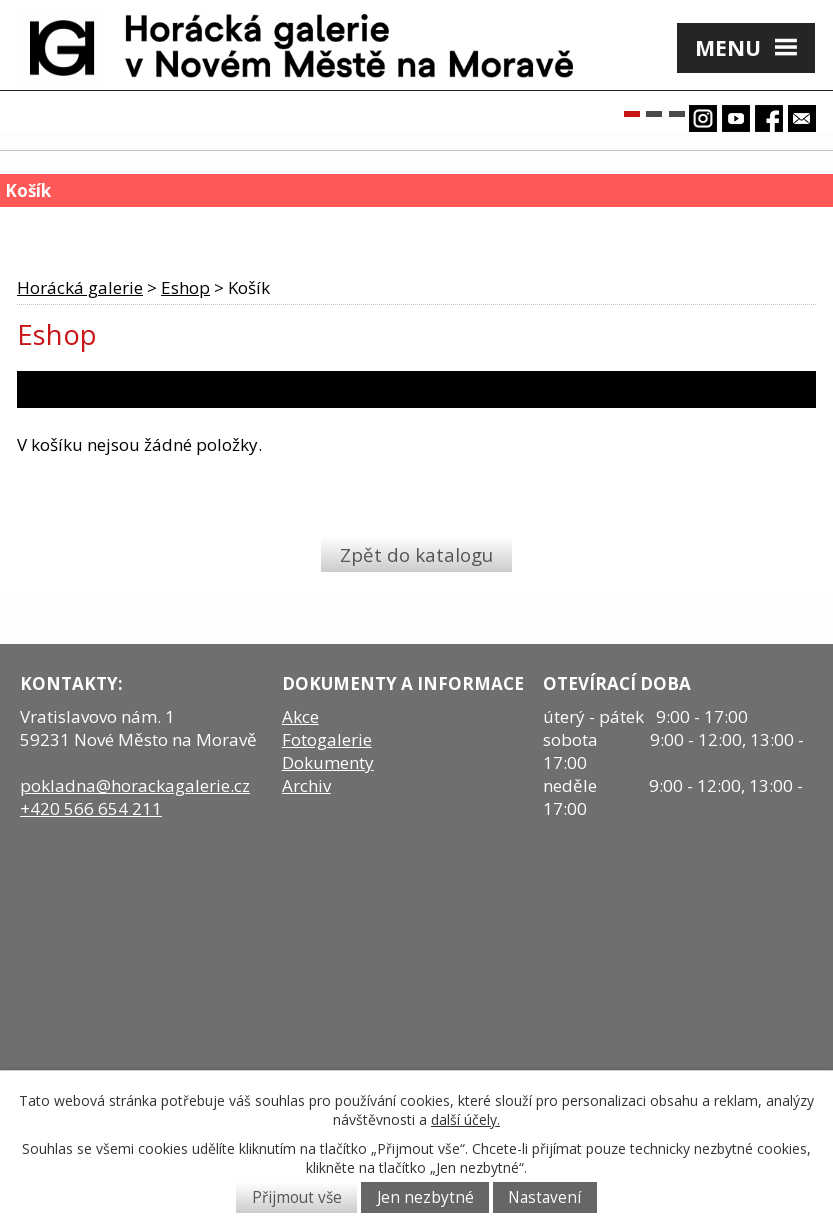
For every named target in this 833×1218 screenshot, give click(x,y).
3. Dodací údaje (491, 389)
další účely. (465, 1119)
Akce (300, 716)
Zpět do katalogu (416, 553)
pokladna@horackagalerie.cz (135, 785)
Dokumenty (328, 762)
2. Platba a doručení (313, 389)
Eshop (185, 287)
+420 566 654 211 (91, 808)
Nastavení (544, 1197)
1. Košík (59, 389)
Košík (46, 225)
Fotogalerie (327, 739)
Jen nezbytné (425, 1197)
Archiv (306, 785)
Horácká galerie (80, 287)
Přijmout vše (297, 1197)
